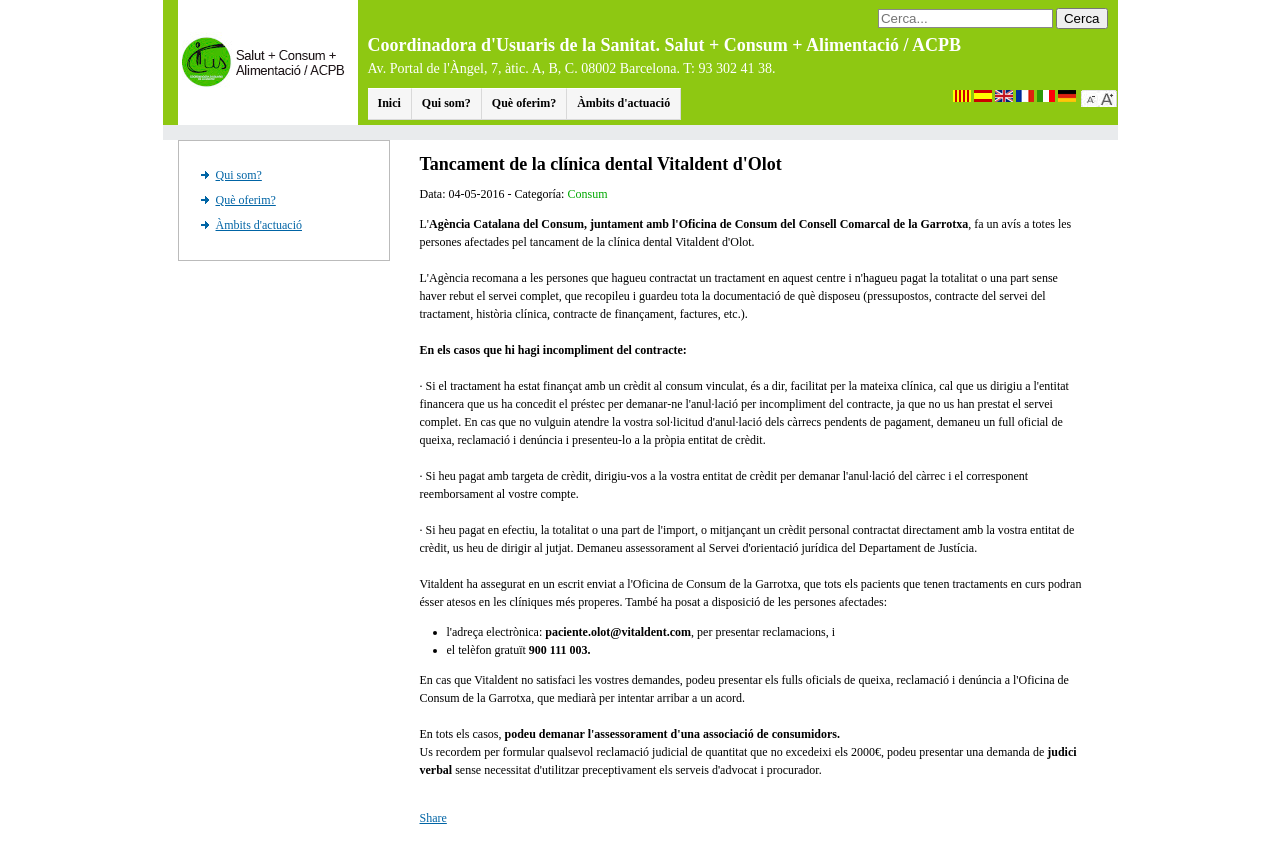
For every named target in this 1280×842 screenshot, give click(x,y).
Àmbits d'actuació (623, 103)
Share (433, 818)
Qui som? (446, 103)
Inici (389, 103)
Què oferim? (524, 103)
